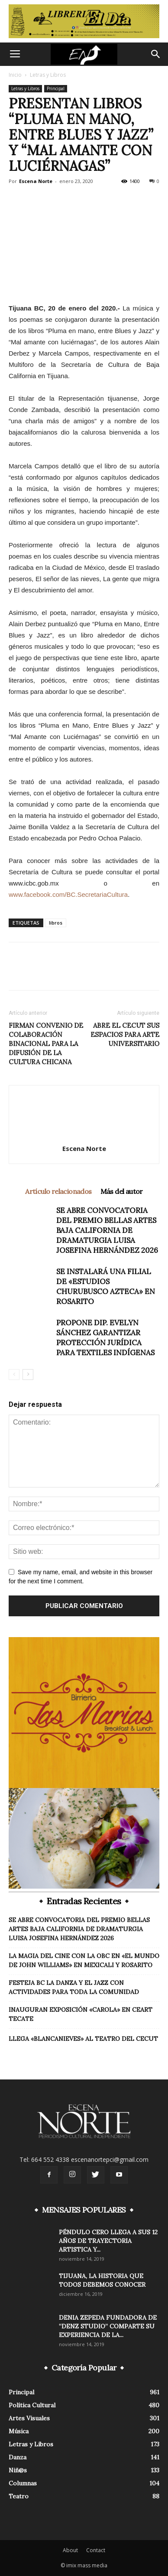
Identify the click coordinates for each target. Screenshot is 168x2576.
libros (55, 922)
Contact (95, 2550)
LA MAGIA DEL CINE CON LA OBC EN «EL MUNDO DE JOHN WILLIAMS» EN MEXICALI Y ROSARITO (84, 1960)
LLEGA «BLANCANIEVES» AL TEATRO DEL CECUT (83, 2039)
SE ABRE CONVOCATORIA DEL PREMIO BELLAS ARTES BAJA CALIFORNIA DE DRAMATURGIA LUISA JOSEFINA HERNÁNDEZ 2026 (107, 1230)
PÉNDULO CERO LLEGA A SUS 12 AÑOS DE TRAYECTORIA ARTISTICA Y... (108, 2240)
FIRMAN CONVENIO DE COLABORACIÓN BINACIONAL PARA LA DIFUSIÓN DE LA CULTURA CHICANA (46, 1043)
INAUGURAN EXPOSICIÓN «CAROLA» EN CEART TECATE (80, 2014)
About (70, 2550)
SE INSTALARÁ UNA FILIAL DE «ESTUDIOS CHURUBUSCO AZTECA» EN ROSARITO (105, 1286)
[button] (156, 54)
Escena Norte (35, 181)
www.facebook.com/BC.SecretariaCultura (68, 894)
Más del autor (121, 1191)
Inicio (15, 74)
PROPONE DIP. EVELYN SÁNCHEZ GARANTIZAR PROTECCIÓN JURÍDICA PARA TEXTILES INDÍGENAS (105, 1337)
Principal (56, 88)
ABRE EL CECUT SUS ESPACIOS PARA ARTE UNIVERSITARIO (124, 1034)
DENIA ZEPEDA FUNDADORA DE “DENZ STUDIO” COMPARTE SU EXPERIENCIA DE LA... (108, 2326)
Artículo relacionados (58, 1191)
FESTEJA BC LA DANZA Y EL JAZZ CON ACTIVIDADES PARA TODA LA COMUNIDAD (74, 1987)
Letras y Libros (48, 74)
